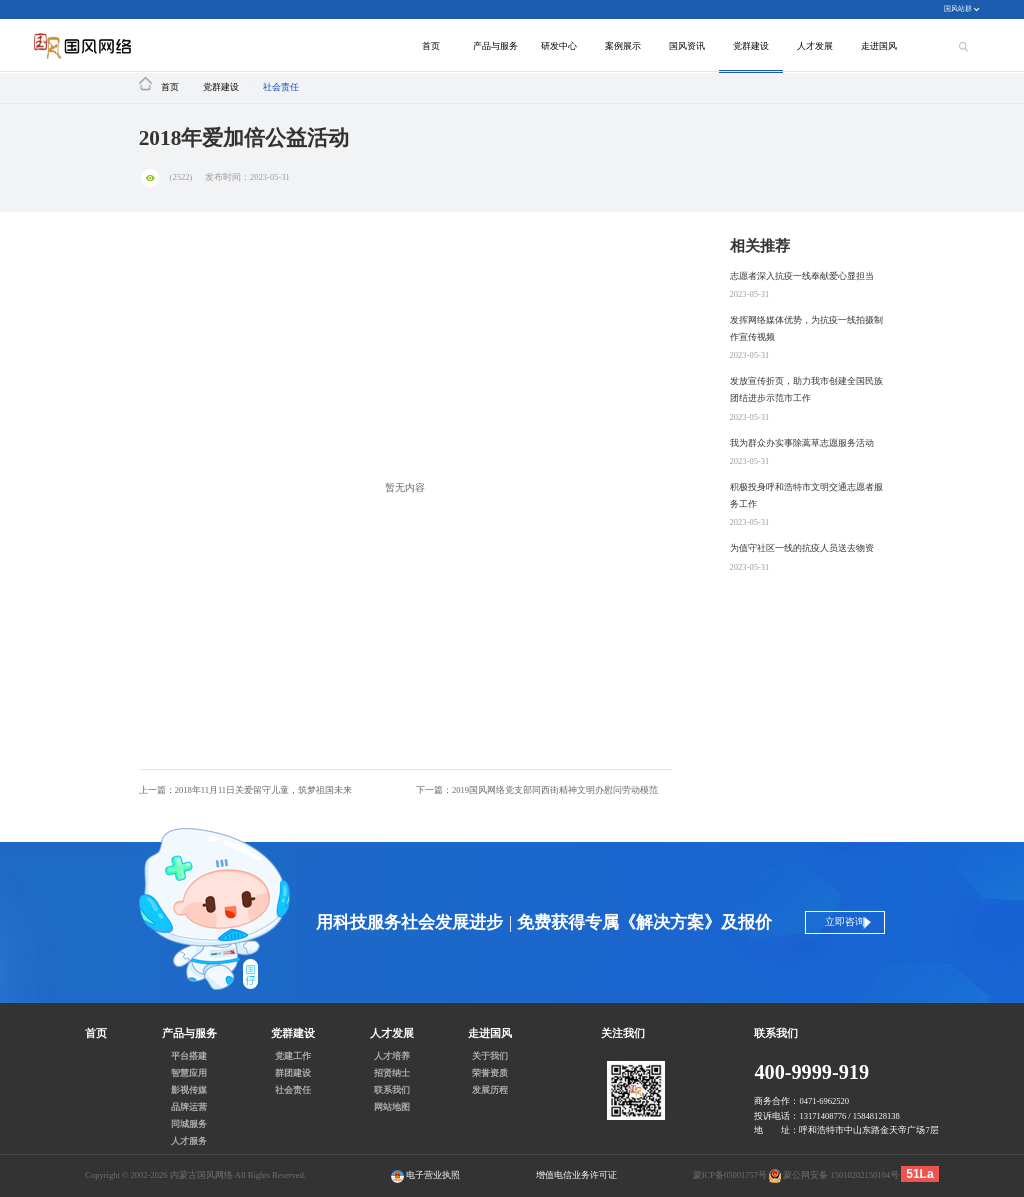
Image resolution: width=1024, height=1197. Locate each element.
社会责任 (281, 87)
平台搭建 (189, 1056)
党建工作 (293, 1056)
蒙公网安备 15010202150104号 (841, 1175)
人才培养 (392, 1056)
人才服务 (189, 1141)
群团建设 (293, 1073)
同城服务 (189, 1124)
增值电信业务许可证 (576, 1175)
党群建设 (751, 46)
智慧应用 (189, 1073)
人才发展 (815, 46)
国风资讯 (687, 46)
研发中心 (559, 46)
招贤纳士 (392, 1073)
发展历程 (490, 1090)
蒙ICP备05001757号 (730, 1175)
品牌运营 (189, 1107)
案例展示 (623, 46)
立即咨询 (838, 921)
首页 (431, 46)
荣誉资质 (490, 1073)
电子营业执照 (425, 1176)
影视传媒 (189, 1090)
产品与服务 (495, 46)
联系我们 (392, 1090)
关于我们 (490, 1056)
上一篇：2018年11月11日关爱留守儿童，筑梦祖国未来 (245, 790)
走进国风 (879, 46)
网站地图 (392, 1107)
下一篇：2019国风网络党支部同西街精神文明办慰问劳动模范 (537, 790)
